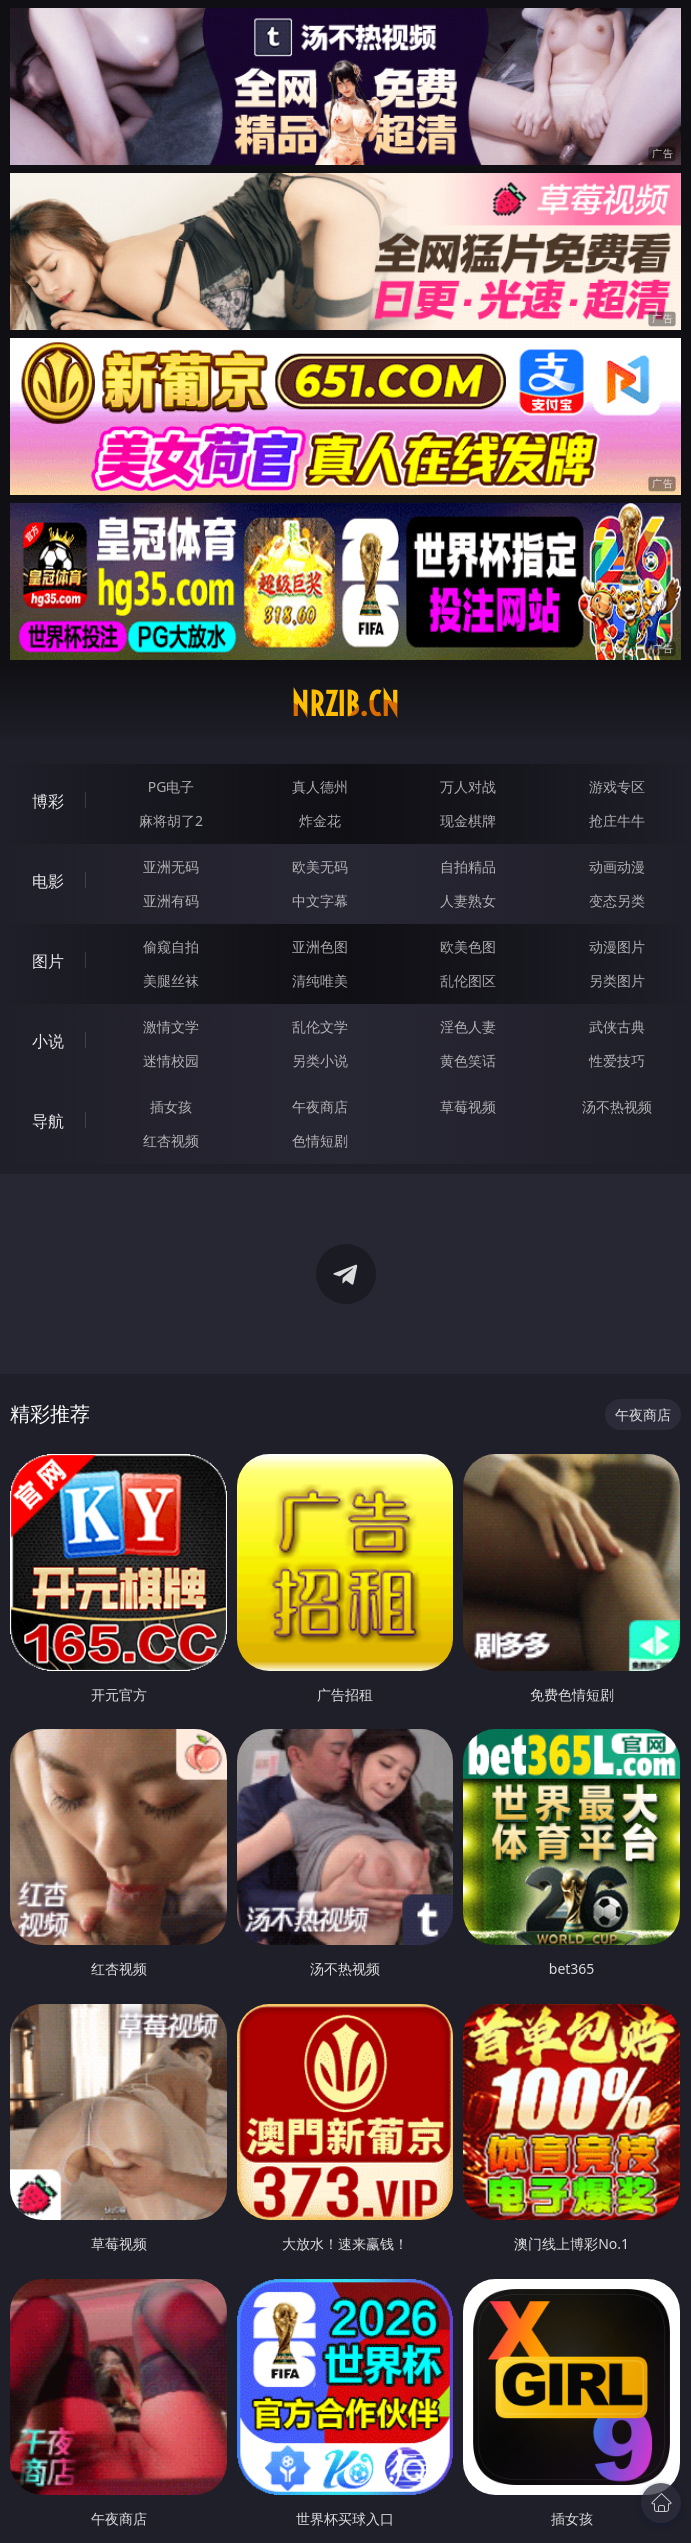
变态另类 (617, 900)
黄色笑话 (468, 1060)
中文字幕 (320, 900)
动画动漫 (617, 866)
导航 (48, 1121)
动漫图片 (617, 946)
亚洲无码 (171, 866)
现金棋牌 (468, 820)
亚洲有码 (171, 900)
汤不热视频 (617, 1106)
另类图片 (617, 980)
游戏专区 (617, 786)
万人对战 (468, 786)
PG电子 (171, 786)
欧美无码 (320, 866)
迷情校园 (171, 1060)
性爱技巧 (617, 1060)
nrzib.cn (345, 704)
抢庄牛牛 (617, 820)
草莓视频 (468, 1106)
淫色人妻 (468, 1026)
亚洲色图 (320, 946)
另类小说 (320, 1060)
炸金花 (320, 820)
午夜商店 (320, 1106)
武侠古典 (617, 1026)
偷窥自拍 (171, 946)
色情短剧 (320, 1140)
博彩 (48, 801)
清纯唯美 (320, 980)
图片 (48, 961)
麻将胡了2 (171, 820)
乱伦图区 (468, 980)
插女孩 (171, 1106)
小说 (48, 1041)
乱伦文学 (320, 1026)
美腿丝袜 (171, 980)
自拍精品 (468, 866)
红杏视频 (171, 1140)
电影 (48, 881)
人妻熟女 (468, 900)
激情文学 (171, 1026)
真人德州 (320, 786)
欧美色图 (468, 946)
